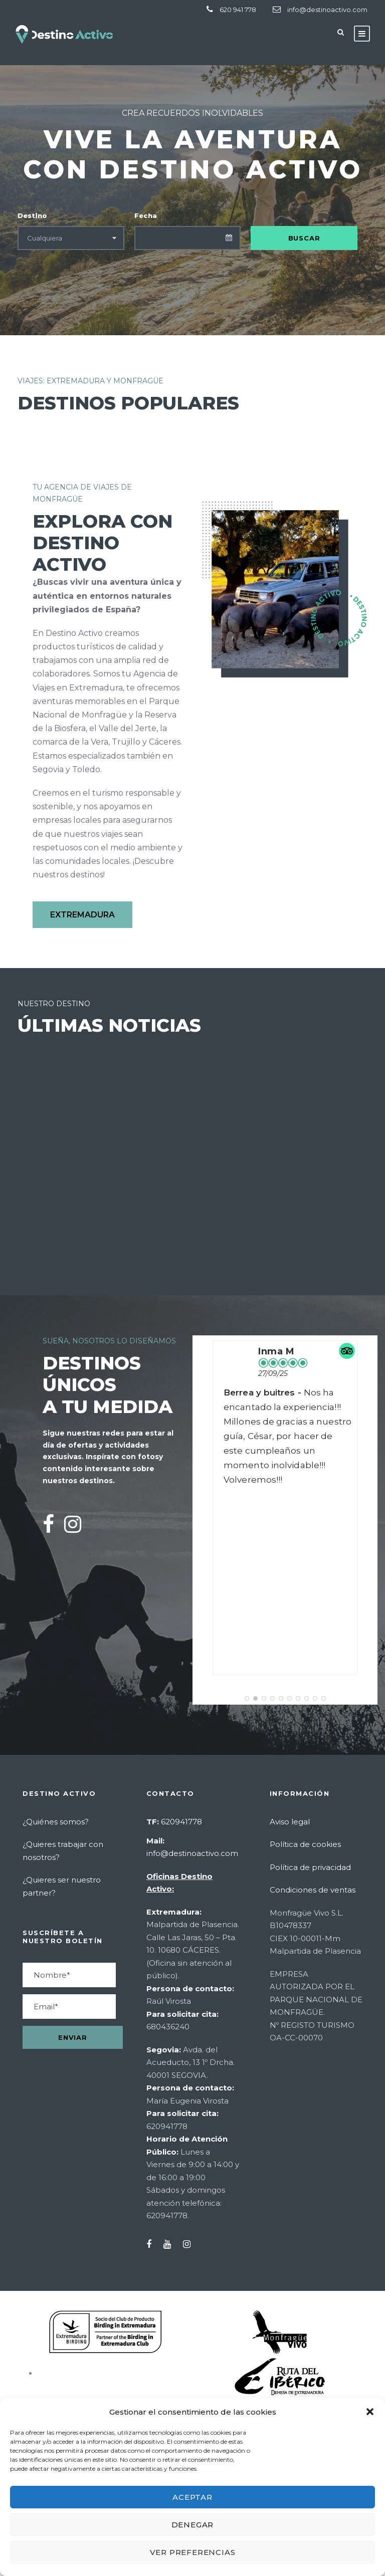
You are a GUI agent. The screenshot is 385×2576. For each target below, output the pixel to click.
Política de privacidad (310, 1867)
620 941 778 (238, 10)
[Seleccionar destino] (71, 238)
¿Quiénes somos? (56, 1821)
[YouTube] (172, 2244)
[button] (370, 2412)
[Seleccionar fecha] (187, 238)
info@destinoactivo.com (327, 10)
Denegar (192, 2524)
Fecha (145, 215)
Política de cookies (305, 1844)
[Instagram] (72, 1524)
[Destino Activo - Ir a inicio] (65, 33)
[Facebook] (48, 1524)
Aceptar (192, 2497)
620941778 (181, 1821)
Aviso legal (290, 1821)
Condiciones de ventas (312, 1890)
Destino (32, 215)
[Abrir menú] (362, 34)
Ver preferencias (193, 2552)
